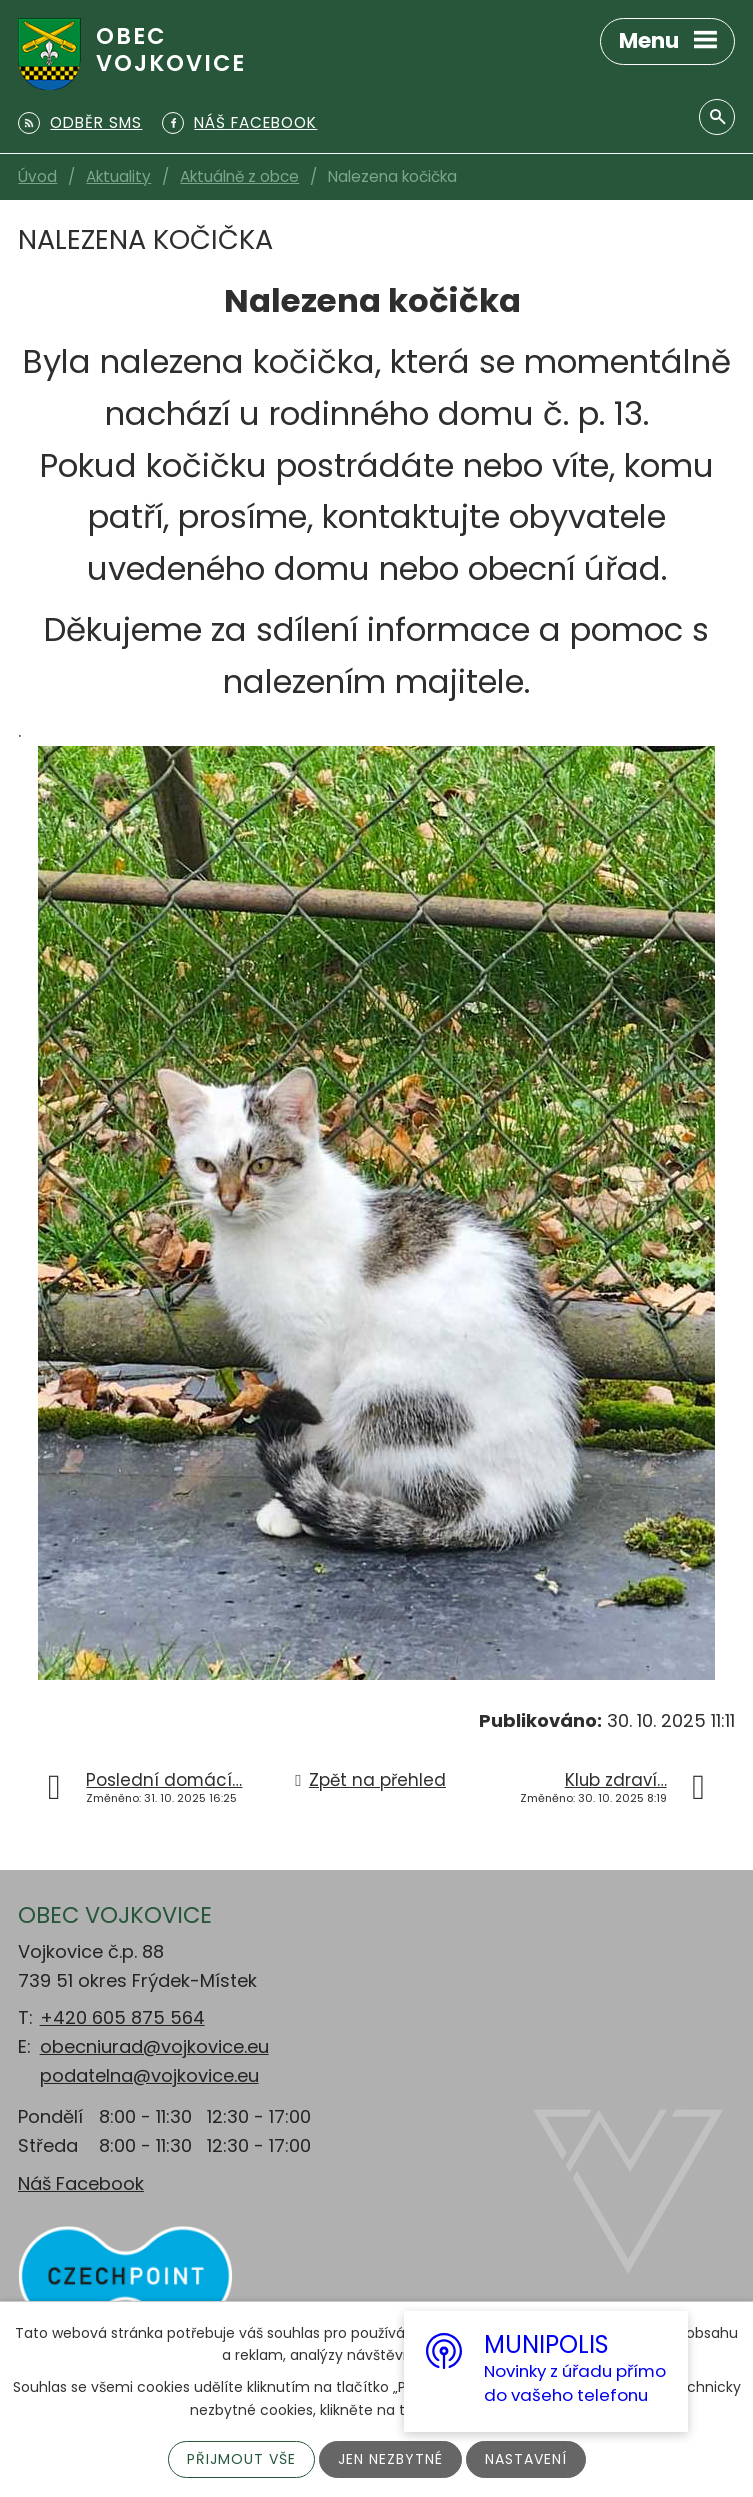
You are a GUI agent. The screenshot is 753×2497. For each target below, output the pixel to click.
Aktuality (118, 176)
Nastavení (526, 2459)
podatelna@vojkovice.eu (149, 2075)
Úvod (37, 176)
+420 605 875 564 (122, 2017)
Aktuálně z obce (239, 176)
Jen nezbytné (390, 2459)
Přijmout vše (241, 2459)
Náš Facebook (81, 2183)
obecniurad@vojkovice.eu (154, 2046)
